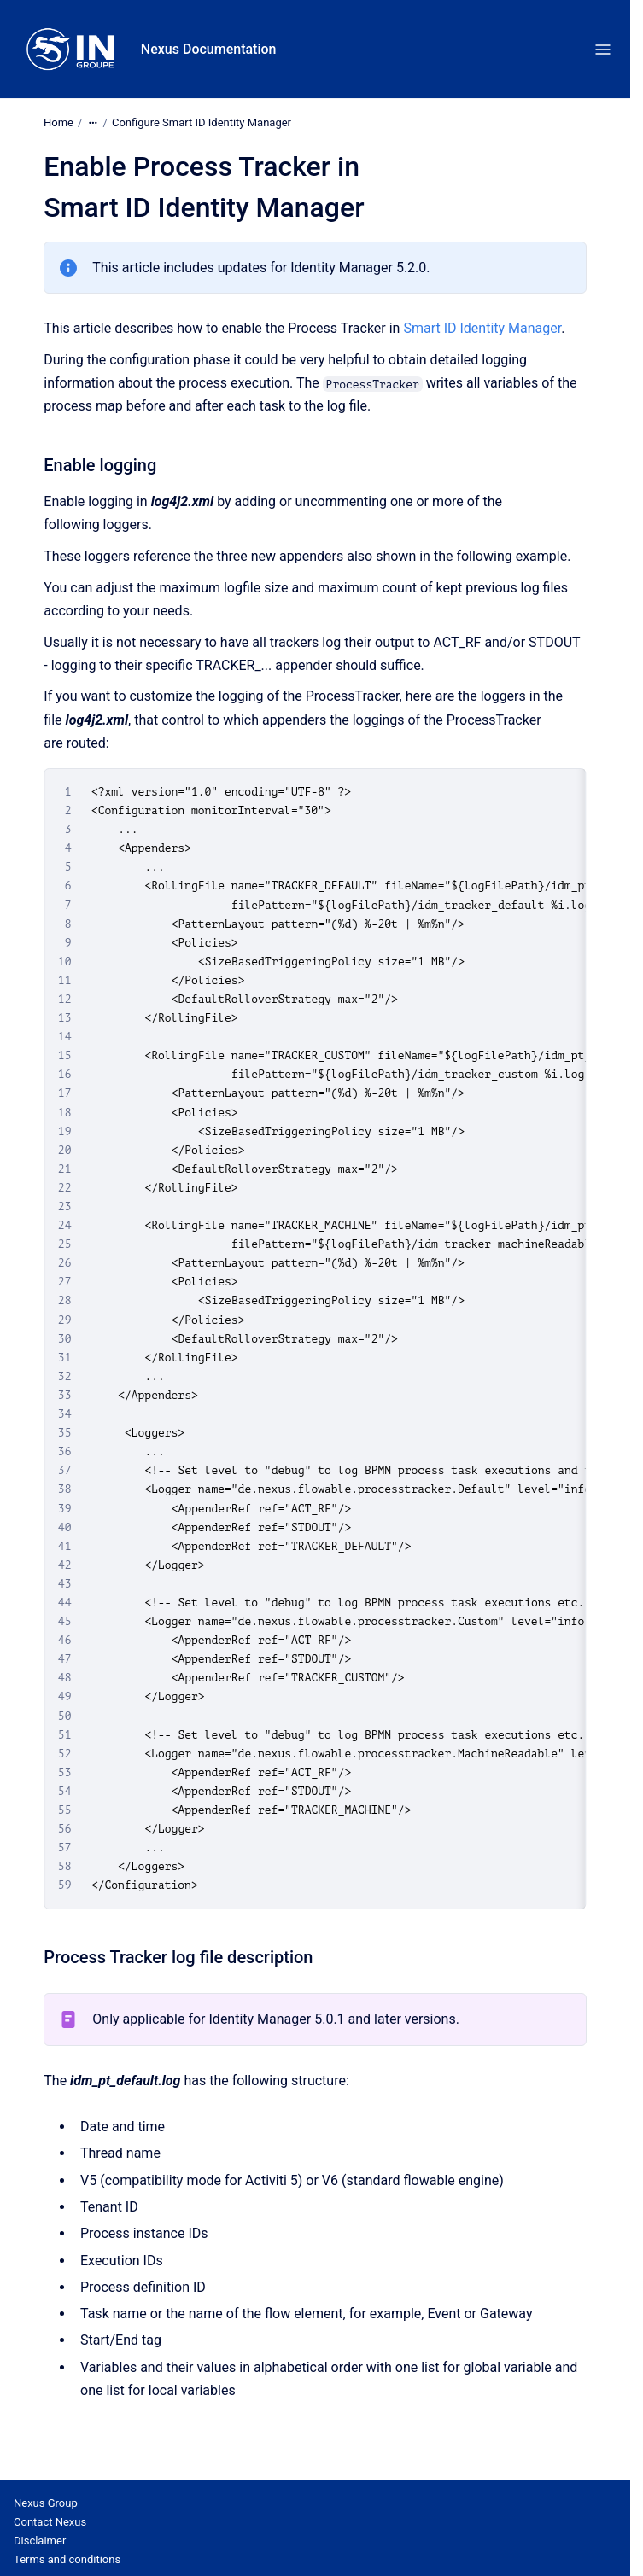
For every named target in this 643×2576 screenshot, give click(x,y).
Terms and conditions (67, 2559)
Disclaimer (40, 2540)
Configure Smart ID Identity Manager (201, 122)
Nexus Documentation (209, 49)
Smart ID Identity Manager (482, 328)
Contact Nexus (50, 2521)
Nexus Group (46, 2503)
